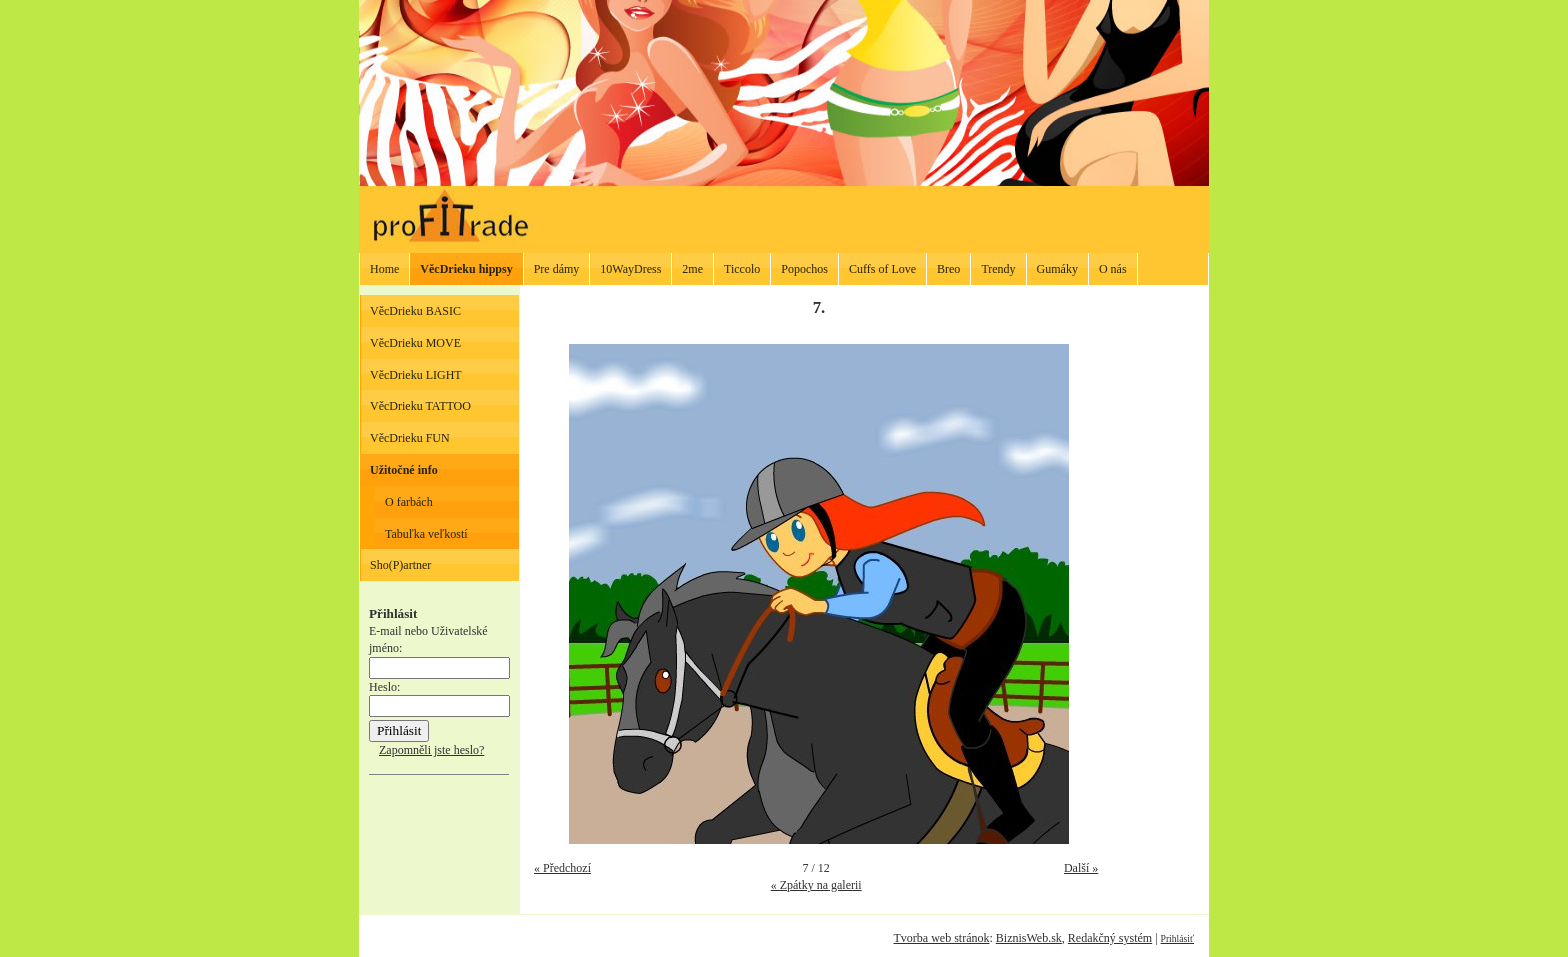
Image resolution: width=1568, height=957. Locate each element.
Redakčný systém (1110, 938)
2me (692, 269)
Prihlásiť (1177, 938)
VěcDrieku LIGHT (416, 375)
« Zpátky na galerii (816, 885)
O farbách (409, 502)
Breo (948, 269)
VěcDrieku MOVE (415, 343)
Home (384, 269)
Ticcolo (742, 269)
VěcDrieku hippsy (466, 269)
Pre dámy (557, 269)
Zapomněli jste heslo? (431, 750)
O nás (1113, 269)
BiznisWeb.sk (1029, 938)
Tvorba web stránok (941, 938)
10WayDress (630, 269)
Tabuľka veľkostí (426, 534)
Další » (1081, 868)
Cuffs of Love (882, 269)
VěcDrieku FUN (410, 438)
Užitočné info (404, 470)
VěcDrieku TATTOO (420, 406)
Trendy (998, 269)
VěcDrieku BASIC (415, 311)
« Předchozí (562, 868)
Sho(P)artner (400, 565)
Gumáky (1057, 269)
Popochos (804, 269)
